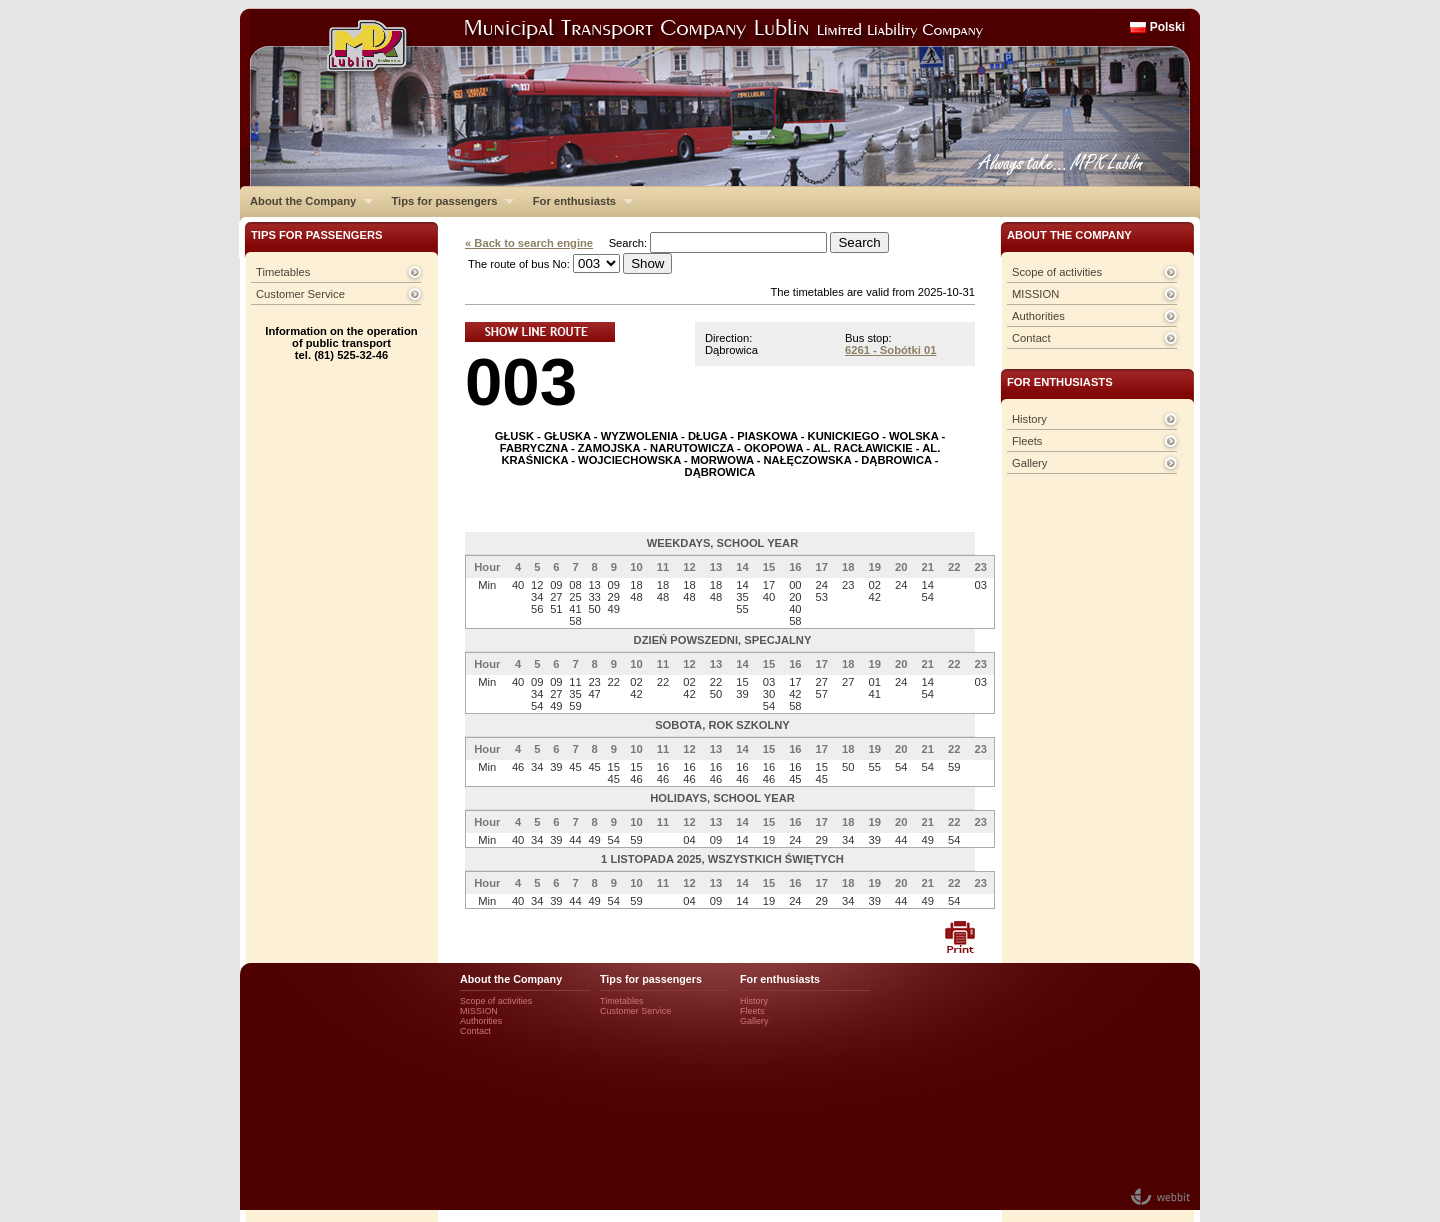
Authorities (1038, 316)
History (1029, 419)
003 (521, 381)
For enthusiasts (578, 201)
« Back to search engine (529, 243)
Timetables (283, 272)
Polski (1167, 27)
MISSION (1035, 294)
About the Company (306, 201)
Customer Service (300, 294)
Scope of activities (1057, 272)
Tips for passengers (447, 201)
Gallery (1029, 463)
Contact (1031, 338)
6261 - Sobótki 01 (890, 350)
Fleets (1027, 441)
